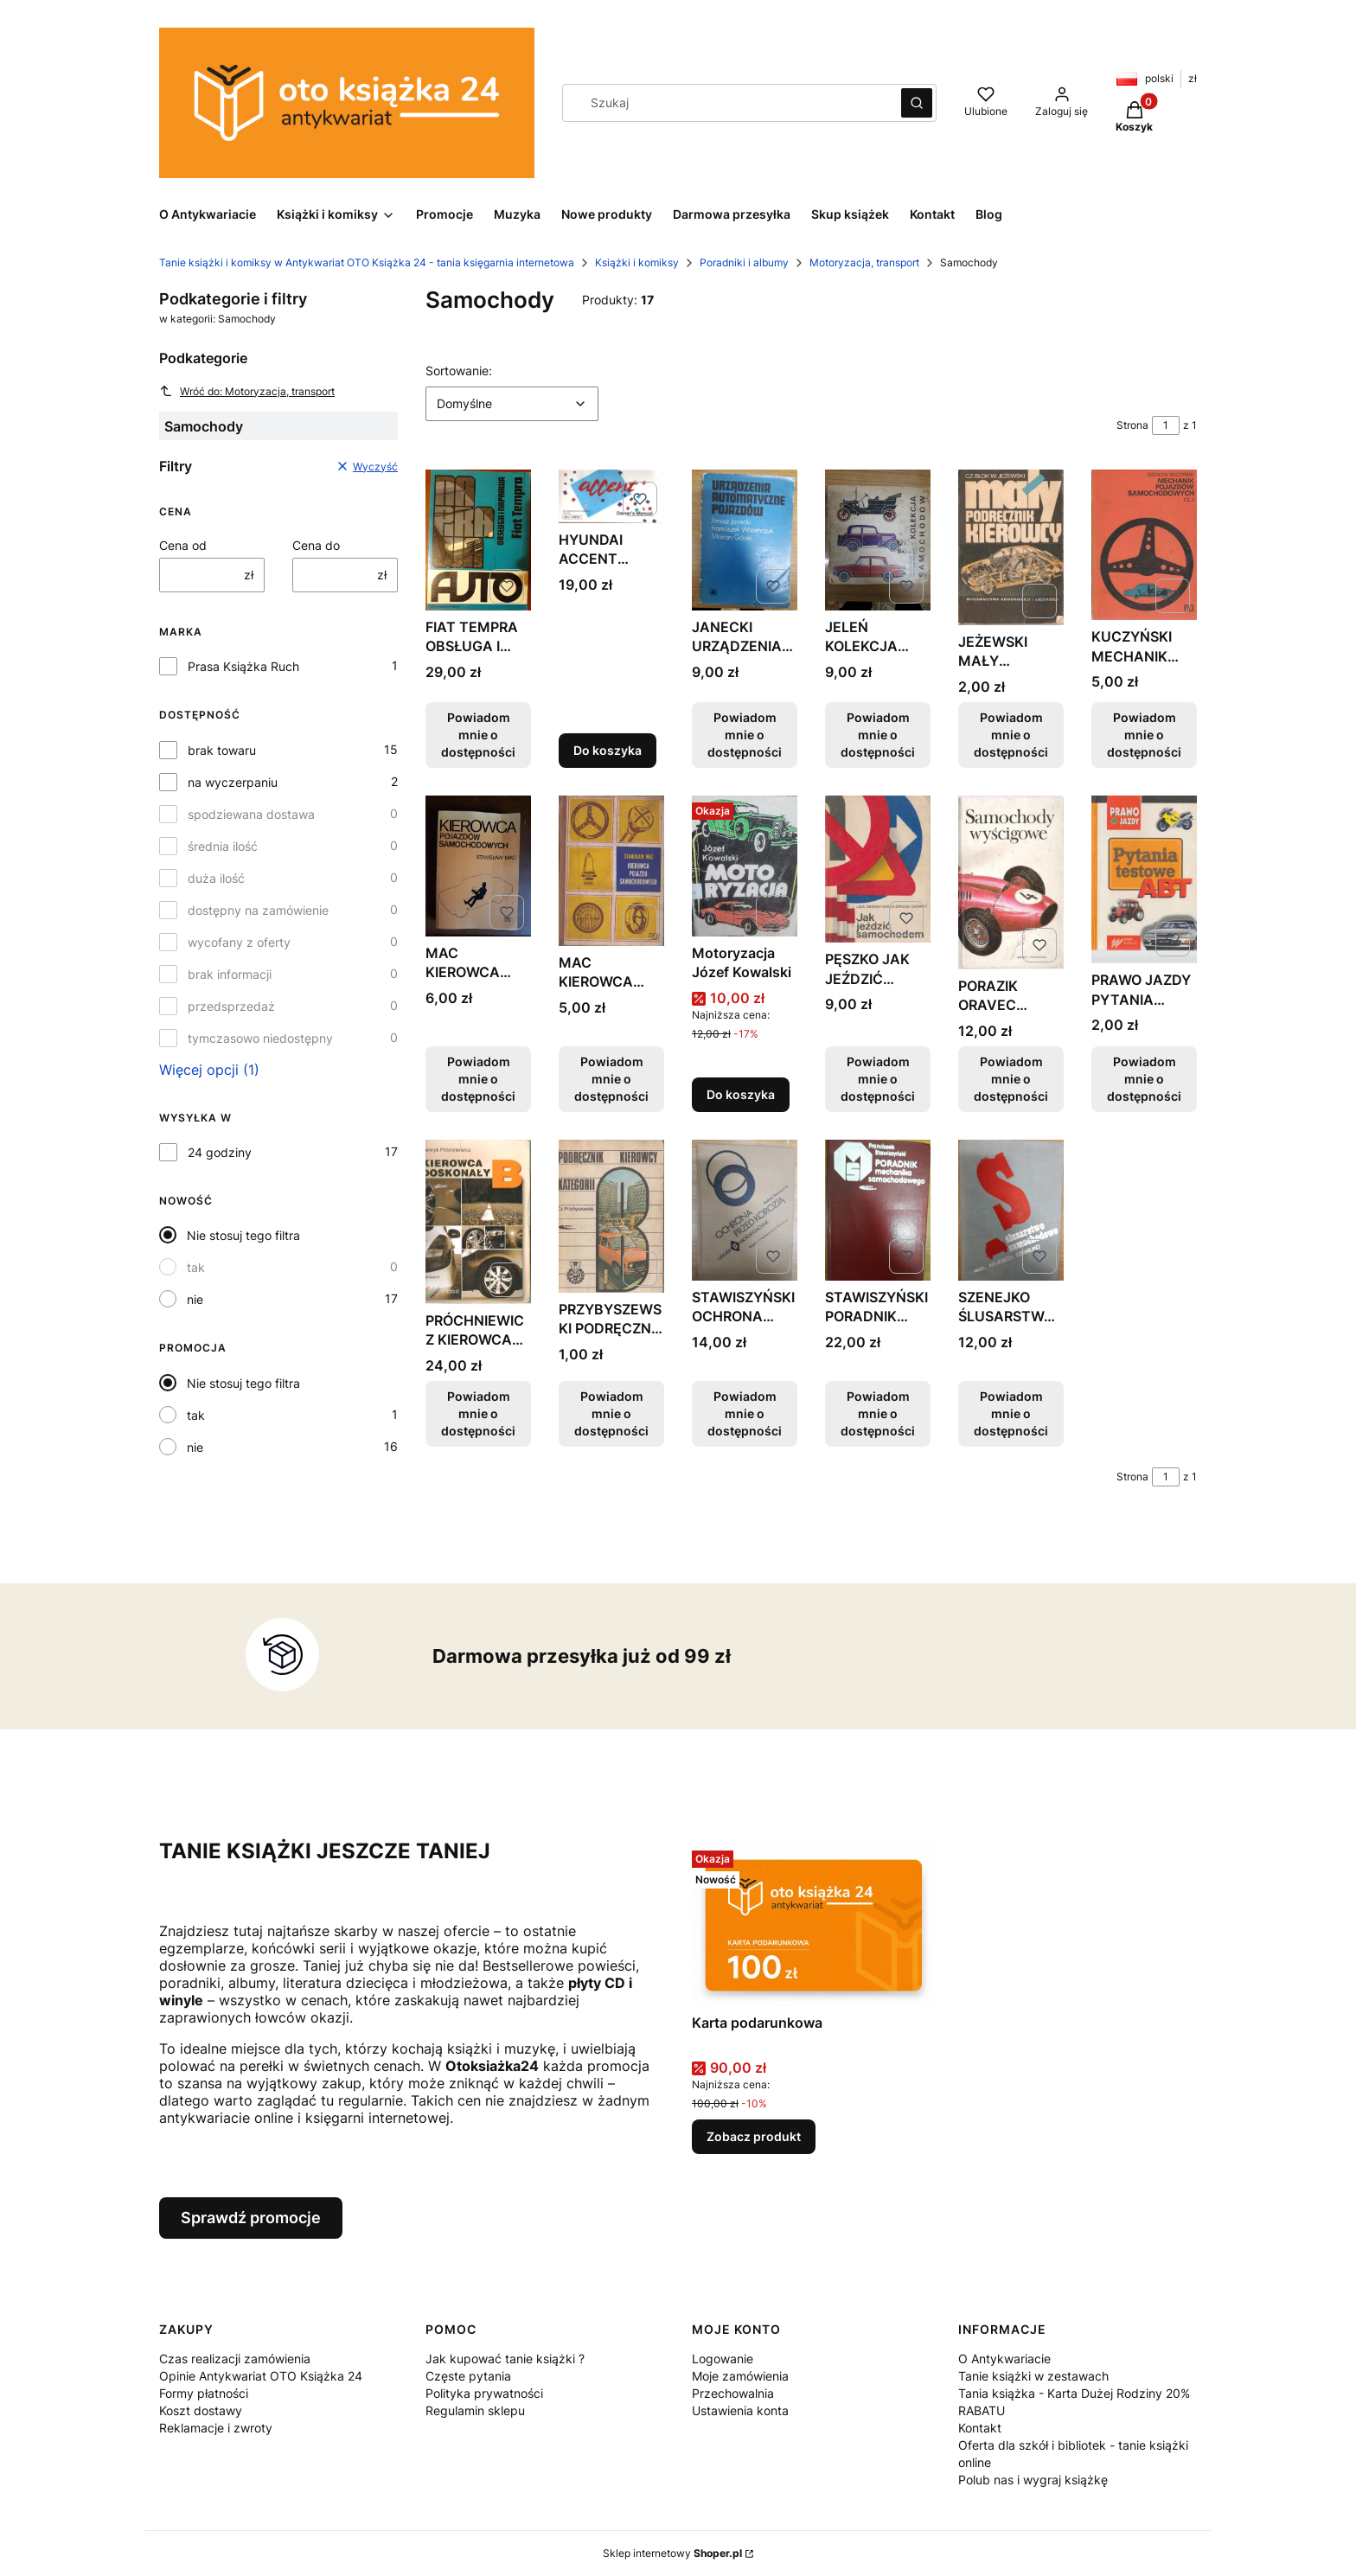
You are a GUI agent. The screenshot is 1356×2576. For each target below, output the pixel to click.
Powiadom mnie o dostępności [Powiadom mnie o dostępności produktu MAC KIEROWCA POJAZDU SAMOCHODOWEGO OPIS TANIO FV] (611, 1078)
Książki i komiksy (637, 262)
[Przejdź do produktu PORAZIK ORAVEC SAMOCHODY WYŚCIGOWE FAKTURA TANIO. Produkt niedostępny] (1011, 882)
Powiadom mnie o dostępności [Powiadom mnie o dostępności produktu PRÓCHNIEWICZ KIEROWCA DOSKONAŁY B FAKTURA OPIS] (478, 1413)
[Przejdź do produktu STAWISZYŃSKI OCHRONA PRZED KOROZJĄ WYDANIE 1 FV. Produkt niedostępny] (744, 1210)
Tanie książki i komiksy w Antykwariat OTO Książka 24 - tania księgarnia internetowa (366, 262)
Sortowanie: (458, 370)
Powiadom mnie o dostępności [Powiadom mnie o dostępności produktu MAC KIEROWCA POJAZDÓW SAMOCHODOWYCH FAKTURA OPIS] (478, 1078)
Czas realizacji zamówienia (234, 2358)
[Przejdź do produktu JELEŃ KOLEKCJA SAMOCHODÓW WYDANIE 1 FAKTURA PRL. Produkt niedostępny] (878, 540)
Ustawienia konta (740, 2410)
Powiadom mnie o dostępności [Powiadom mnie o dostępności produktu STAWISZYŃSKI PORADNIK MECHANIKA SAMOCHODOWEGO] (878, 1413)
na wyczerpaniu (233, 782)
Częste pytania (468, 2375)
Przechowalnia (733, 2393)
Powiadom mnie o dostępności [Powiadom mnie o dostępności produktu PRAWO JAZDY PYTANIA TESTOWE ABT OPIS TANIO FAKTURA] (1144, 1078)
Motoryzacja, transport (864, 262)
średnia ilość (223, 846)
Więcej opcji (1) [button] (209, 1069)
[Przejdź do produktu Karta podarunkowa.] (814, 1925)
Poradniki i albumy (744, 262)
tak (196, 1267)
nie (195, 1299)
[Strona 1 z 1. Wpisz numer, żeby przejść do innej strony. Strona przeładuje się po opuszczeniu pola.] (1166, 425)
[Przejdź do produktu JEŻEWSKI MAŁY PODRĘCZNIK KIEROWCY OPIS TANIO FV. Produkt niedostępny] (1011, 547)
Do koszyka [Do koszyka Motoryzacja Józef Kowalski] (741, 1094)
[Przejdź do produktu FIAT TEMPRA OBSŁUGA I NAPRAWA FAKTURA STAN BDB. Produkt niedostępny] (478, 540)
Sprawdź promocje (251, 2217)
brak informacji (230, 974)
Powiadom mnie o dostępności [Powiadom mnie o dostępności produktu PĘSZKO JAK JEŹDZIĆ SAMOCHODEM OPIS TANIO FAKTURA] (878, 1078)
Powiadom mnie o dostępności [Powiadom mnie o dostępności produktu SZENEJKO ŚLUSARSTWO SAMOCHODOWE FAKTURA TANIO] (1011, 1413)
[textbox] (511, 404)
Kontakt (979, 2427)
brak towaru (222, 750)
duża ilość (216, 878)
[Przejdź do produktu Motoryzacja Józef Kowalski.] (744, 866)
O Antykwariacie (1004, 2358)
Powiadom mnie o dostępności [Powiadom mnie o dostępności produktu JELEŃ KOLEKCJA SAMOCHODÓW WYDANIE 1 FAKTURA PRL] (878, 734)
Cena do (316, 545)
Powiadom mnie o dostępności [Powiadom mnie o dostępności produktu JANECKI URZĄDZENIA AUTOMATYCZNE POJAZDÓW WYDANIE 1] (744, 734)
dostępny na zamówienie (258, 910)
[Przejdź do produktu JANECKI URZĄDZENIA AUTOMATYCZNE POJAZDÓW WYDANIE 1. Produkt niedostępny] (744, 540)
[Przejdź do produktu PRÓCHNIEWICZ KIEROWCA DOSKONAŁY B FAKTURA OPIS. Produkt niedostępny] (478, 1222)
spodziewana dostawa (251, 814)
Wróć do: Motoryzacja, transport (247, 391)
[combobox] (726, 103)
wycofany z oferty (239, 942)
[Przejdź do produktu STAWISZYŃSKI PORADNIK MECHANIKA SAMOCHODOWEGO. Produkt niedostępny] (878, 1210)
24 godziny (220, 1152)
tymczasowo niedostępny (260, 1038)
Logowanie (722, 2358)
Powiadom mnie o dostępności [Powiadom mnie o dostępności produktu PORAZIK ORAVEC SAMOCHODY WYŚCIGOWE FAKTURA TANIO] (1011, 1078)
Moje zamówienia (740, 2375)
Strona (1132, 425)
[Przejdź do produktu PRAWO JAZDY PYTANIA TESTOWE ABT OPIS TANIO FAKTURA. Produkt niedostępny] (1144, 879)
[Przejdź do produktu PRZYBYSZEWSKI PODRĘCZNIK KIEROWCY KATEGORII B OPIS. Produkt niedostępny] (611, 1216)
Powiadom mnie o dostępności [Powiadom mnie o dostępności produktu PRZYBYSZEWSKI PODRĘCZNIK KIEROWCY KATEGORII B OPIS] (611, 1413)
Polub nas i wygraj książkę (1033, 2479)
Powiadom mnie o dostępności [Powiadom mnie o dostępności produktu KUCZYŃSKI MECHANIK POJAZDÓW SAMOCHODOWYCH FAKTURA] (1144, 734)
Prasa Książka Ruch (243, 666)
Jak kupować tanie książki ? (505, 2358)
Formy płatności (203, 2393)
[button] (916, 103)
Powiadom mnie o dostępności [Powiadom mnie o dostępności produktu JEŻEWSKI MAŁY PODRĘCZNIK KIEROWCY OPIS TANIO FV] (1011, 734)
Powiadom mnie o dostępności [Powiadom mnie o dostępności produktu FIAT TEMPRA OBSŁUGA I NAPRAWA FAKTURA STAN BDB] (478, 734)
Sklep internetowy (672, 2553)
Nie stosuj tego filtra (243, 1235)
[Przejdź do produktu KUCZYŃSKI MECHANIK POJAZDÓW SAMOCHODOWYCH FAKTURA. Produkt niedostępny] (1144, 545)
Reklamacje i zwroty (215, 2427)
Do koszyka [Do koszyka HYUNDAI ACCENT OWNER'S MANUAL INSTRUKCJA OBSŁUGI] (607, 750)
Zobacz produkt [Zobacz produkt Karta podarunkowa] (754, 2136)
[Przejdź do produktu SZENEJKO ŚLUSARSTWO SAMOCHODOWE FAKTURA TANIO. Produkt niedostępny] (1011, 1210)
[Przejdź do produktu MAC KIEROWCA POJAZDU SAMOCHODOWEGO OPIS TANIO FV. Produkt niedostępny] (611, 871)
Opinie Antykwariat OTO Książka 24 (260, 2375)
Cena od (183, 545)
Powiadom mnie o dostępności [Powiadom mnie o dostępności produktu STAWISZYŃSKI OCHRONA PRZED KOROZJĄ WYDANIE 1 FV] (744, 1413)
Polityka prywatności (484, 2393)
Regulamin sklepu (475, 2410)
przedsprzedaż (231, 1006)
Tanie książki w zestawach (1033, 2375)
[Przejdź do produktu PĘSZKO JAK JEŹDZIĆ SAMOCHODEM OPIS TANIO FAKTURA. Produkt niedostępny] (878, 869)
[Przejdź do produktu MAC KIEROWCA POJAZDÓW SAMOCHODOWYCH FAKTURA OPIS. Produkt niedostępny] (478, 866)
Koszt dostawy (200, 2410)
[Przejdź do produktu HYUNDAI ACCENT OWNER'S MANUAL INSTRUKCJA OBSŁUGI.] (611, 496)
